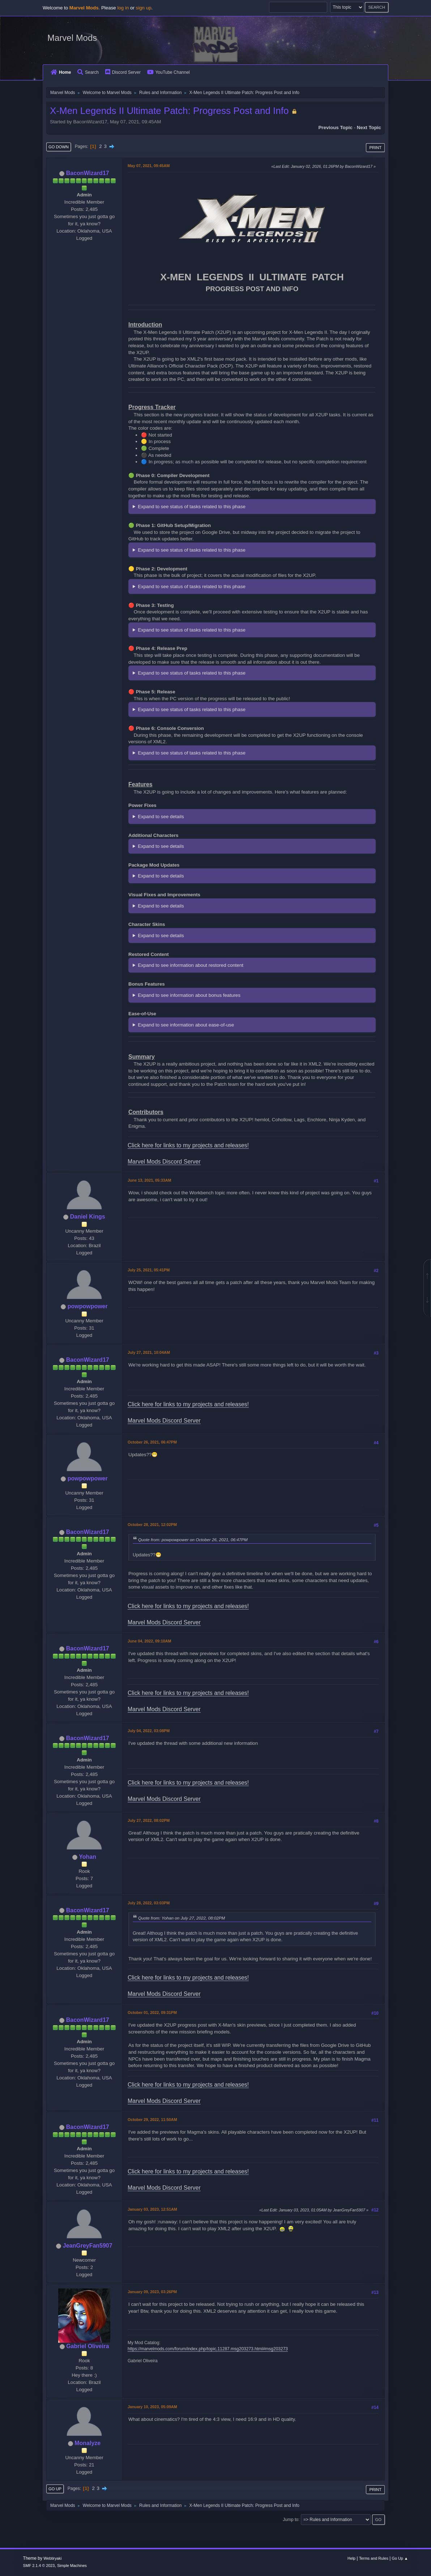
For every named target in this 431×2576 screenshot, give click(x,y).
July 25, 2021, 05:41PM (149, 1270)
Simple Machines (72, 2565)
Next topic (369, 127)
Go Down (58, 147)
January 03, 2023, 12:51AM (152, 2209)
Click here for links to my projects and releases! (188, 1145)
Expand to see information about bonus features (189, 995)
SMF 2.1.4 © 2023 (39, 2565)
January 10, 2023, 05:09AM (152, 2407)
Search (88, 72)
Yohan (87, 1857)
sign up (144, 7)
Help (351, 2558)
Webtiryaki (52, 2558)
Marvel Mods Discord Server (164, 1162)
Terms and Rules (373, 2558)
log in (123, 7)
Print (375, 147)
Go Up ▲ (400, 2558)
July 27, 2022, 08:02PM (149, 1820)
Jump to (290, 2519)
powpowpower (88, 1306)
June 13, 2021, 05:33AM (149, 1180)
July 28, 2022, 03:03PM (149, 1903)
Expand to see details (161, 816)
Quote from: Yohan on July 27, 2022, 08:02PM (181, 1918)
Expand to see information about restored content (190, 965)
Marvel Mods (72, 38)
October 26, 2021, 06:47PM (152, 1442)
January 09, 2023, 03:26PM (152, 2292)
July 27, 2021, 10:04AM (149, 1352)
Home (61, 72)
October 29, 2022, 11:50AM (152, 2119)
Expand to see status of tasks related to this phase (192, 506)
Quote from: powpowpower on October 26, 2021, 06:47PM (193, 1539)
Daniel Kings (87, 1216)
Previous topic (335, 127)
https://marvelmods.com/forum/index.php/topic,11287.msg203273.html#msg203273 (208, 2348)
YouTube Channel (168, 72)
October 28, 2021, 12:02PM (152, 1524)
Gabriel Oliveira (87, 2346)
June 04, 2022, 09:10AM (149, 1641)
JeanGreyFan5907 (87, 2246)
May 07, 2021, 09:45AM (149, 165)
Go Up (54, 2489)
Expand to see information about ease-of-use (186, 1025)
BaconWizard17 (87, 173)
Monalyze (87, 2443)
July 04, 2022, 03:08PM (149, 1731)
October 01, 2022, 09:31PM (152, 2012)
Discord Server (123, 72)
